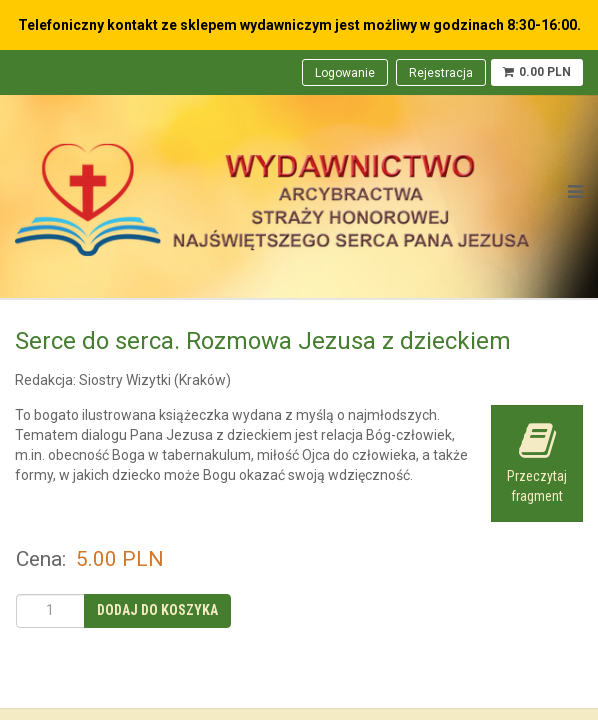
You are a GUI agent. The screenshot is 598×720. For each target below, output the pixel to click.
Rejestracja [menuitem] (441, 73)
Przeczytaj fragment (537, 462)
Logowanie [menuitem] (345, 73)
